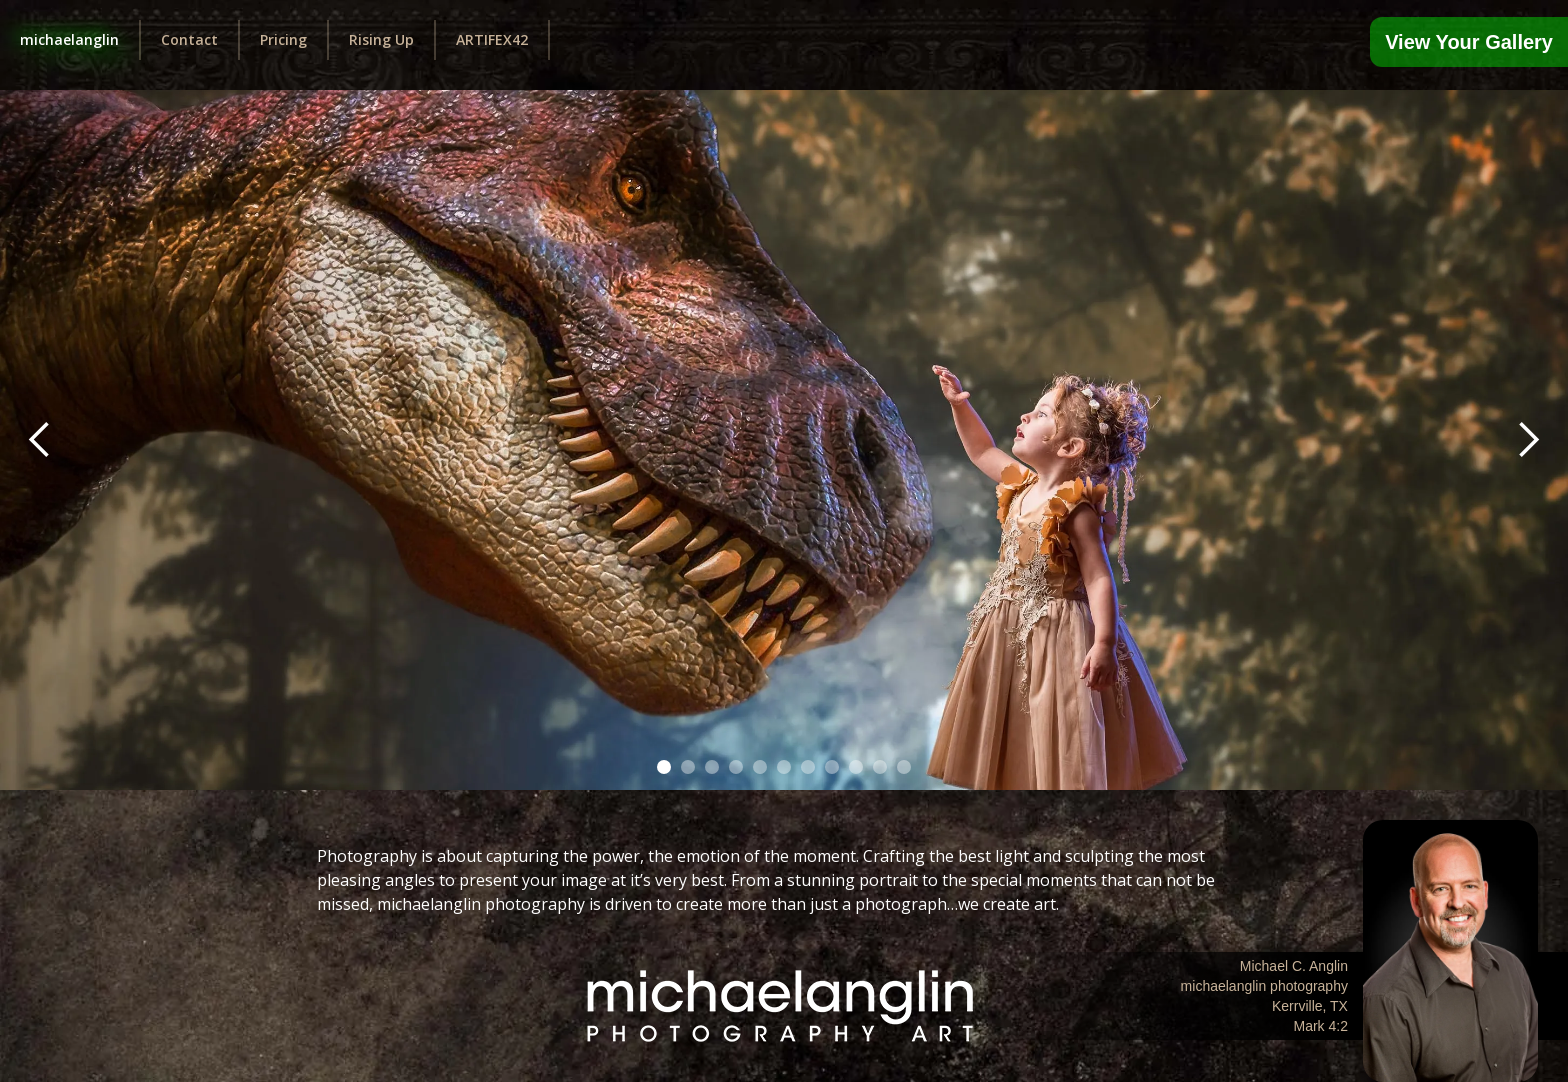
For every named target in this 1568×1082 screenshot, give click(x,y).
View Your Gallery (1469, 42)
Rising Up (381, 39)
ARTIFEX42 (492, 39)
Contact (189, 39)
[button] (40, 440)
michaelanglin (69, 39)
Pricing (283, 39)
